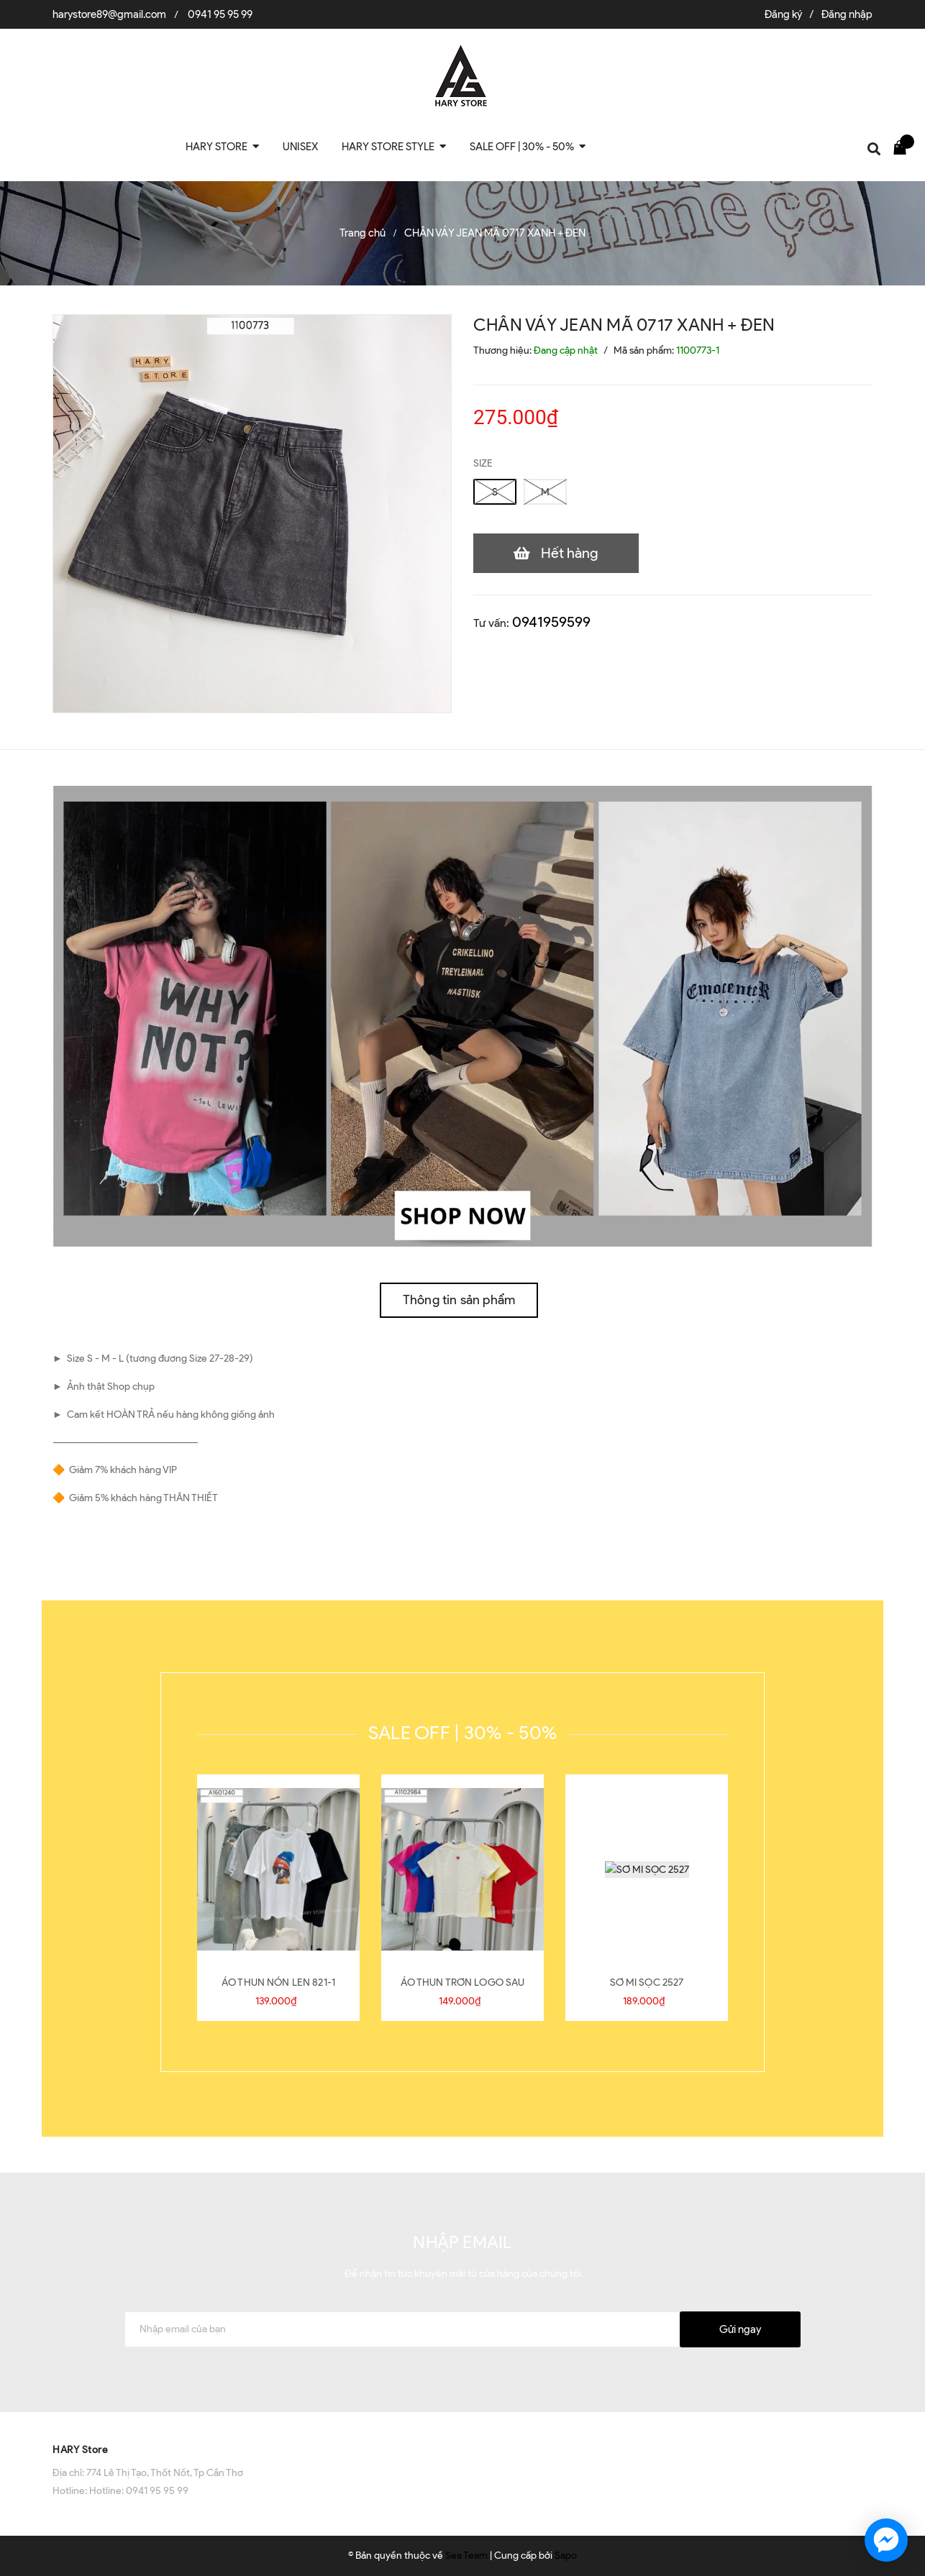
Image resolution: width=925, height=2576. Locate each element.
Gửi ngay (740, 2329)
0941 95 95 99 (220, 14)
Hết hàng (569, 553)
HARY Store (80, 2450)
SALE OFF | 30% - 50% (462, 1732)
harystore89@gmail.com (109, 14)
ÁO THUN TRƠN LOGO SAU (463, 1982)
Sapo (566, 2555)
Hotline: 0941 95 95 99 (138, 2491)
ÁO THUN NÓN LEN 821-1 (278, 1982)
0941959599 (551, 622)
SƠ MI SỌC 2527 (647, 1982)
